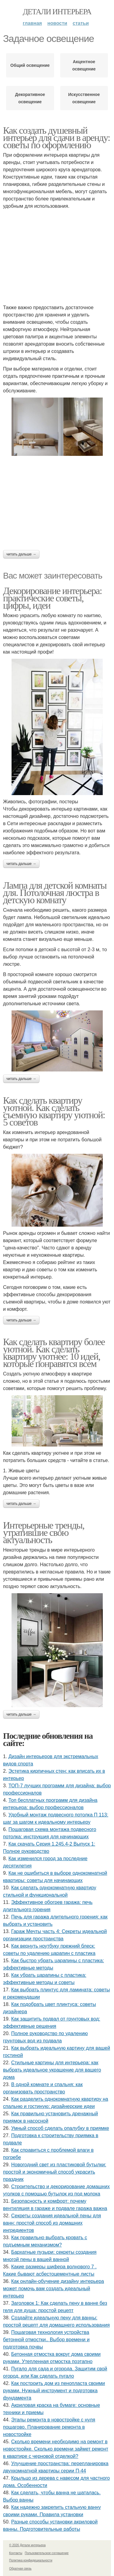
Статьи (81, 23)
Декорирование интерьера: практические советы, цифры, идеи (52, 598)
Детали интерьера (57, 11)
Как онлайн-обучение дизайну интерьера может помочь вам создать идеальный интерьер (53, 2288)
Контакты (15, 2553)
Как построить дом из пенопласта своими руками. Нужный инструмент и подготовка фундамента (54, 2390)
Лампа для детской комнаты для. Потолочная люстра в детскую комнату (54, 892)
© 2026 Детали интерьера (27, 2545)
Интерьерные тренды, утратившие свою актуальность (43, 1532)
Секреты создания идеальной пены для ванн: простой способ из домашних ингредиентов (52, 2223)
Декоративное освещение (30, 98)
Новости (57, 23)
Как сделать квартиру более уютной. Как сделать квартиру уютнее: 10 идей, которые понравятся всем (54, 1352)
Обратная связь (20, 2568)
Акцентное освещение (84, 65)
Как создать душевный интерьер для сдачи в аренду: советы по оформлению (56, 137)
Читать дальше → (21, 554)
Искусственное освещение (84, 98)
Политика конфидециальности (30, 2560)
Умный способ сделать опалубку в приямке (60, 2128)
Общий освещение (30, 65)
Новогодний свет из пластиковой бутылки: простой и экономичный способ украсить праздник (54, 2172)
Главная (32, 23)
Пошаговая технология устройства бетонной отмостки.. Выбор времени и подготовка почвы (46, 2339)
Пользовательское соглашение (47, 2553)
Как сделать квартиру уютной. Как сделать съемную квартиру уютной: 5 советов (54, 1111)
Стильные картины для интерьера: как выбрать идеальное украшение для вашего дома (52, 2070)
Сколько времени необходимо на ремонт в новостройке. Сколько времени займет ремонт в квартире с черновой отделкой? (55, 2449)
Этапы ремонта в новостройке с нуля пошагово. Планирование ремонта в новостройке (49, 2427)
